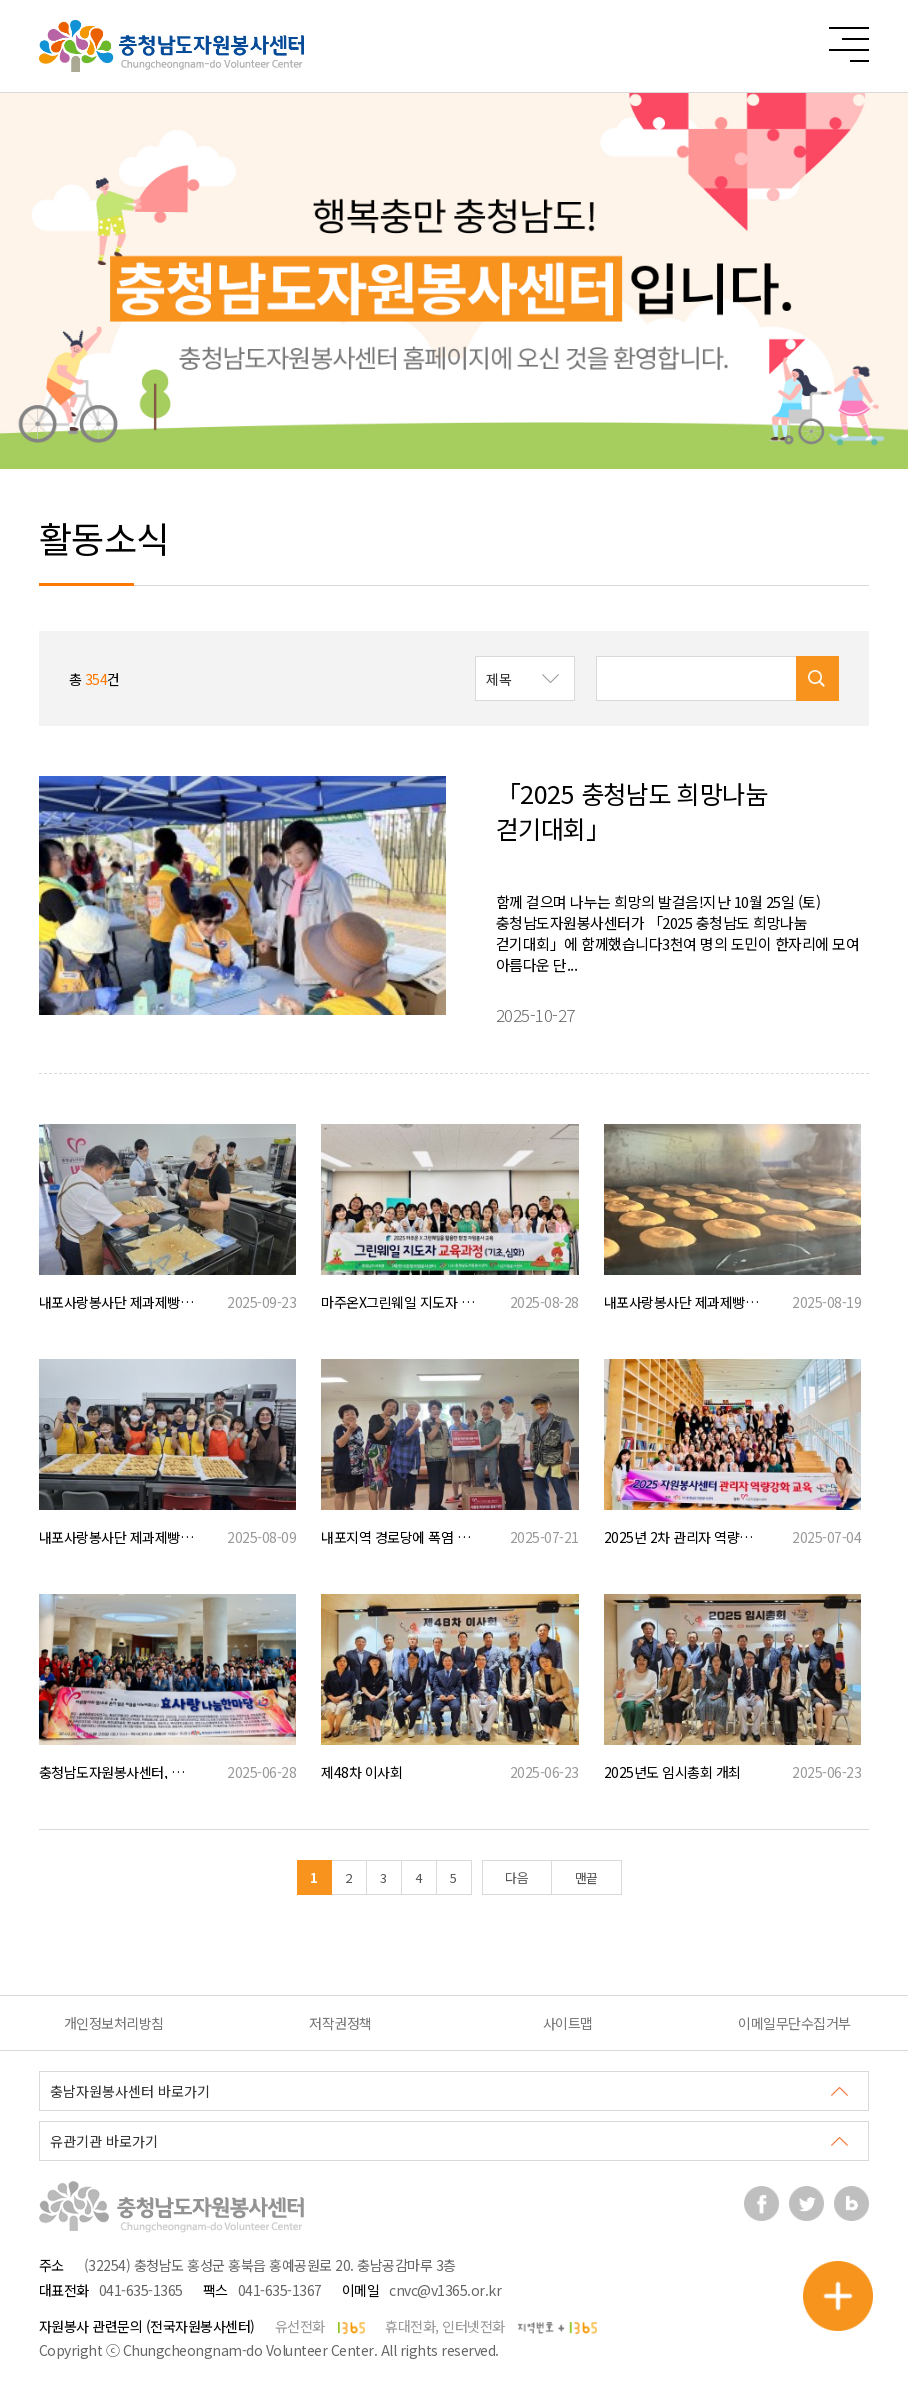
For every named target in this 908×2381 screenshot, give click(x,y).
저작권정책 (340, 2023)
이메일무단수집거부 (794, 2023)
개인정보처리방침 (114, 2023)
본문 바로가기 (0, 0)
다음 (516, 1877)
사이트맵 (568, 2023)
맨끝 (586, 1877)
